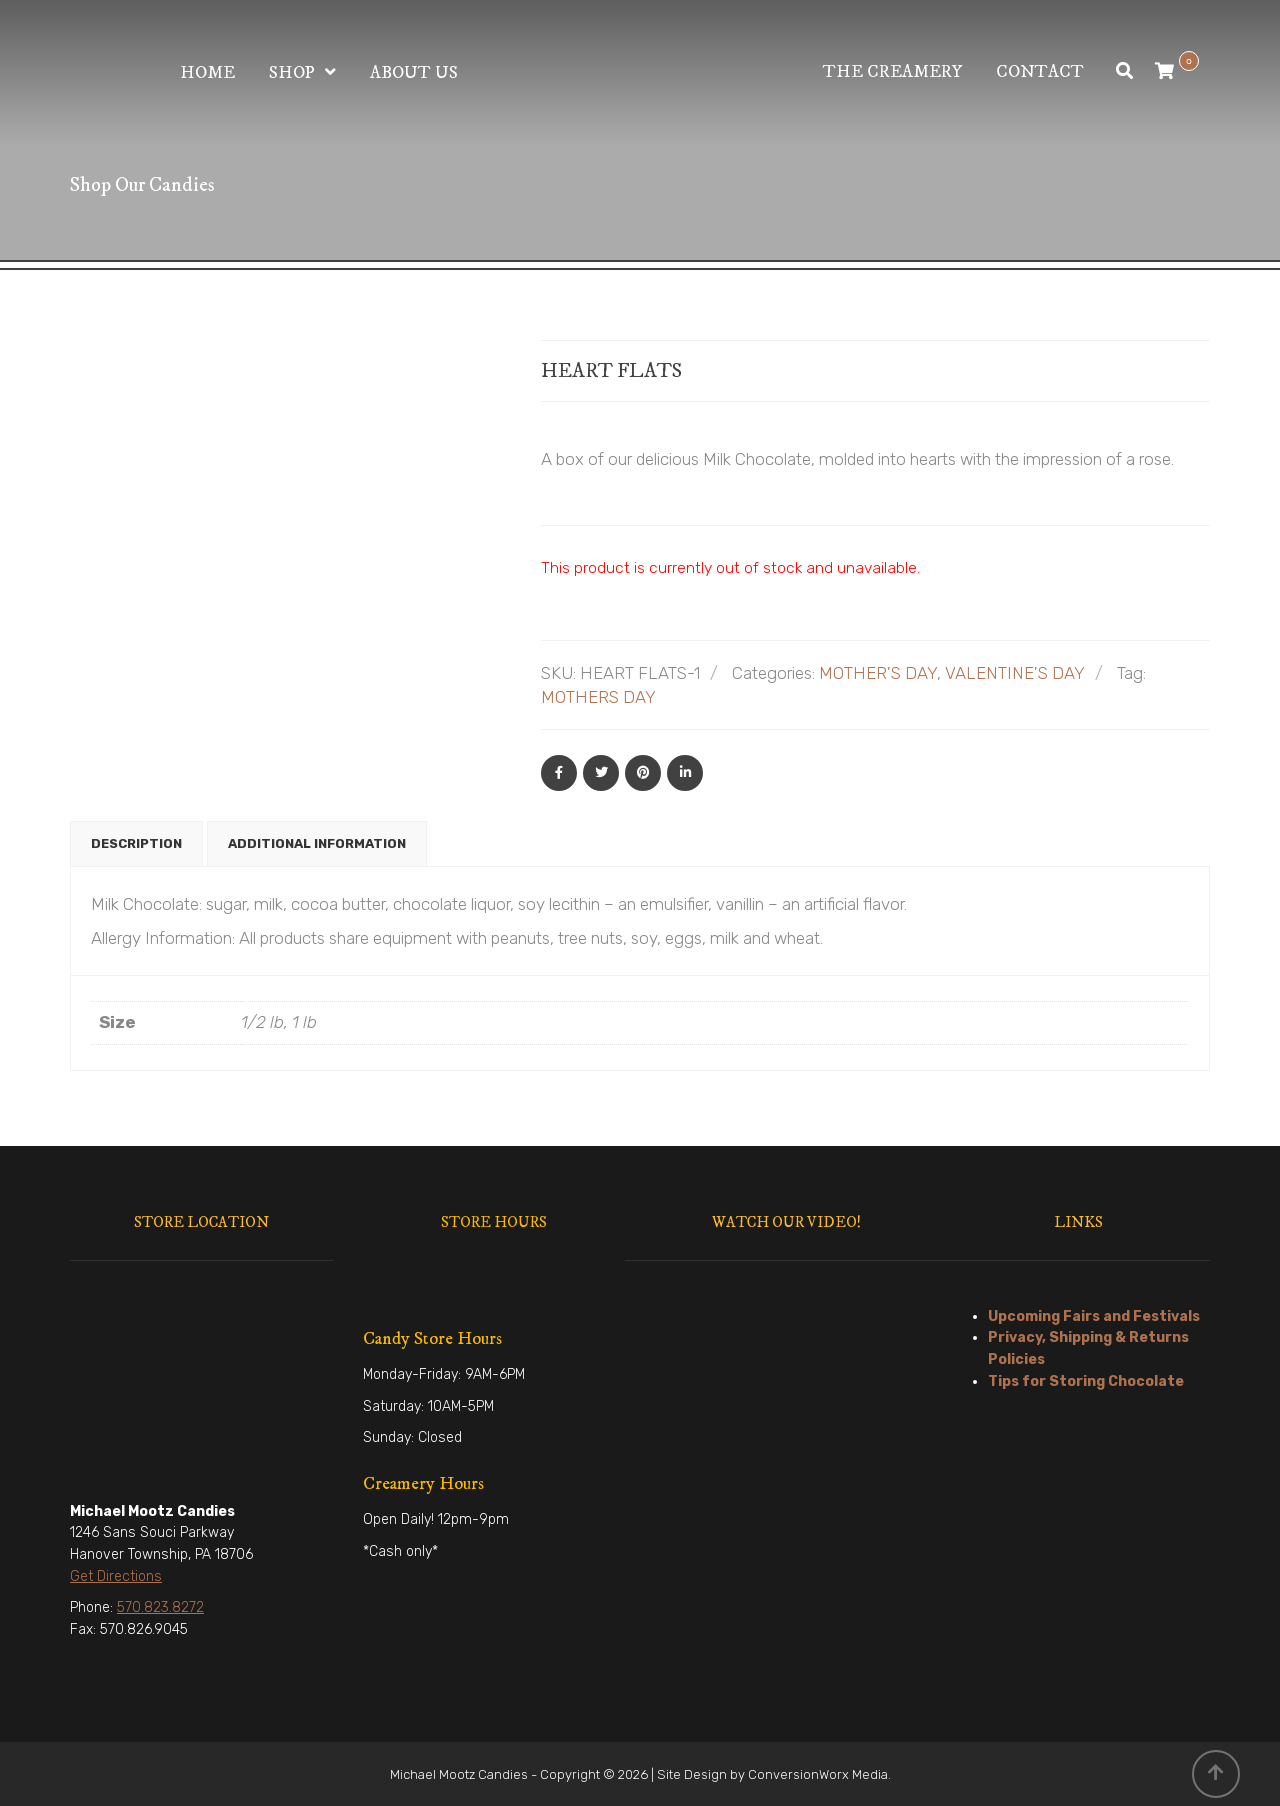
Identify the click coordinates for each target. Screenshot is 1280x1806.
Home (207, 73)
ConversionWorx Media (818, 1774)
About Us (414, 73)
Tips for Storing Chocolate (1086, 1381)
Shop (292, 73)
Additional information (317, 843)
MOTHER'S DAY (878, 673)
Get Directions (116, 1576)
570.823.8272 (160, 1607)
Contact (1040, 72)
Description (136, 843)
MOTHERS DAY (598, 697)
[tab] (136, 844)
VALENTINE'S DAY (1015, 673)
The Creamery (892, 72)
